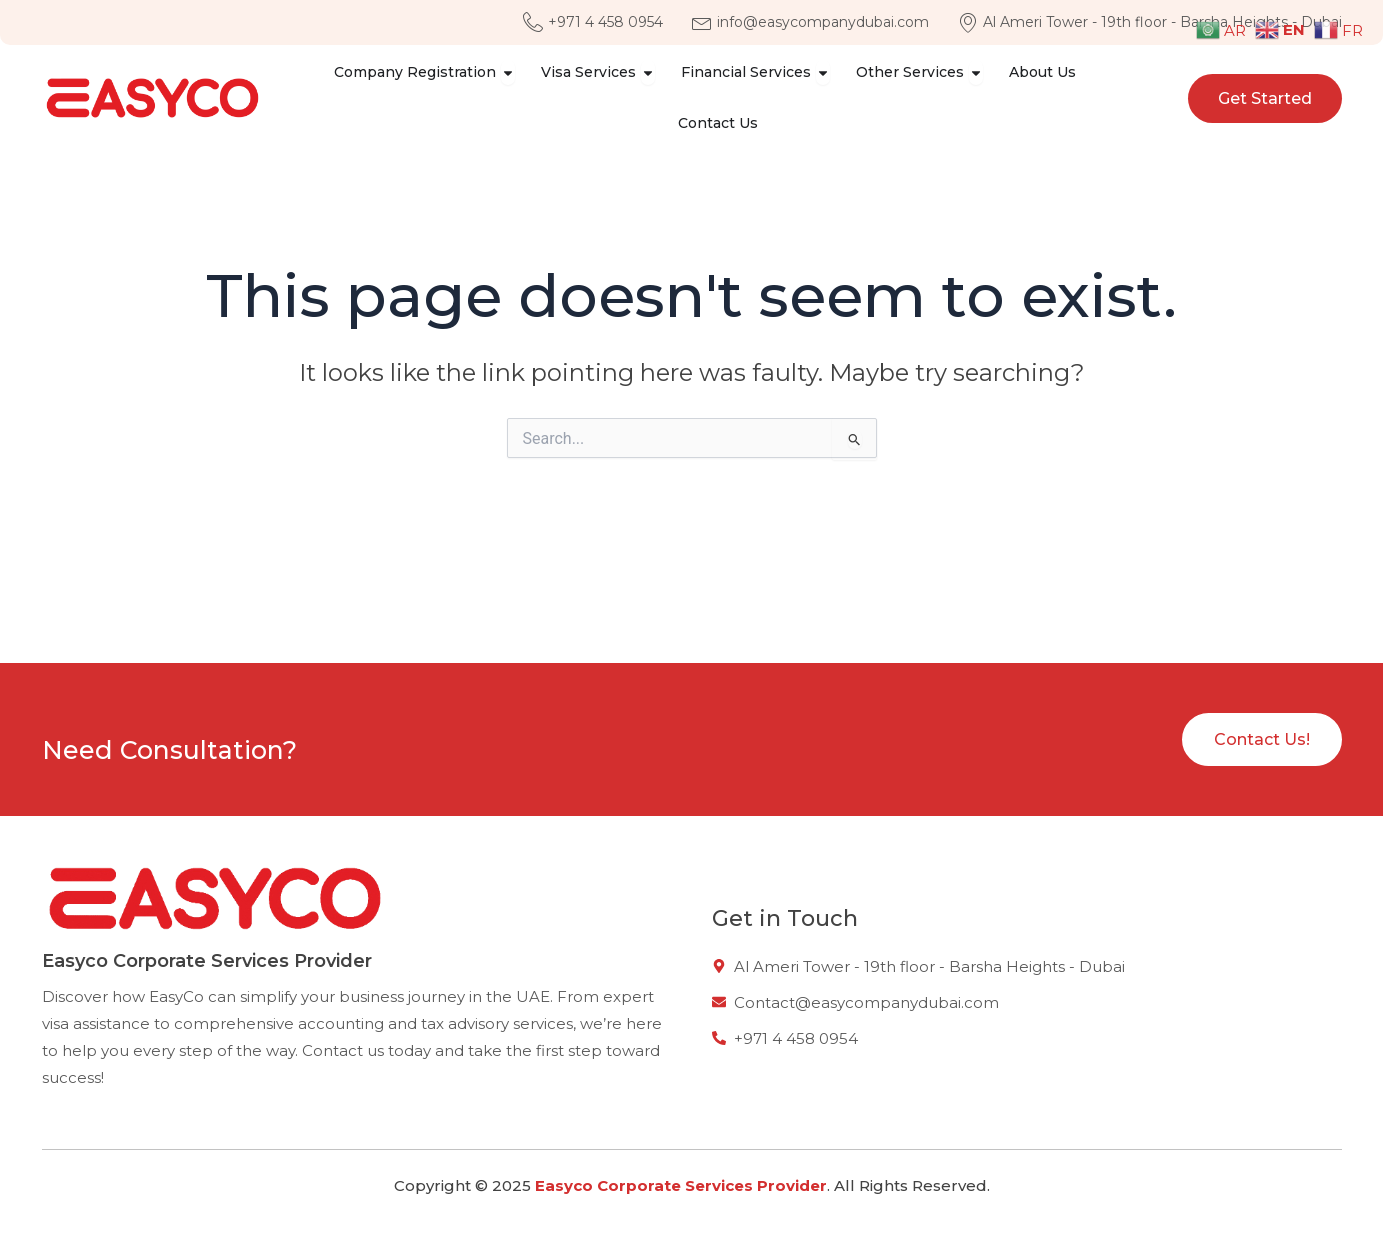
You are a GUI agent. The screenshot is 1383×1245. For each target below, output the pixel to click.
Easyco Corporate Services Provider (681, 1185)
